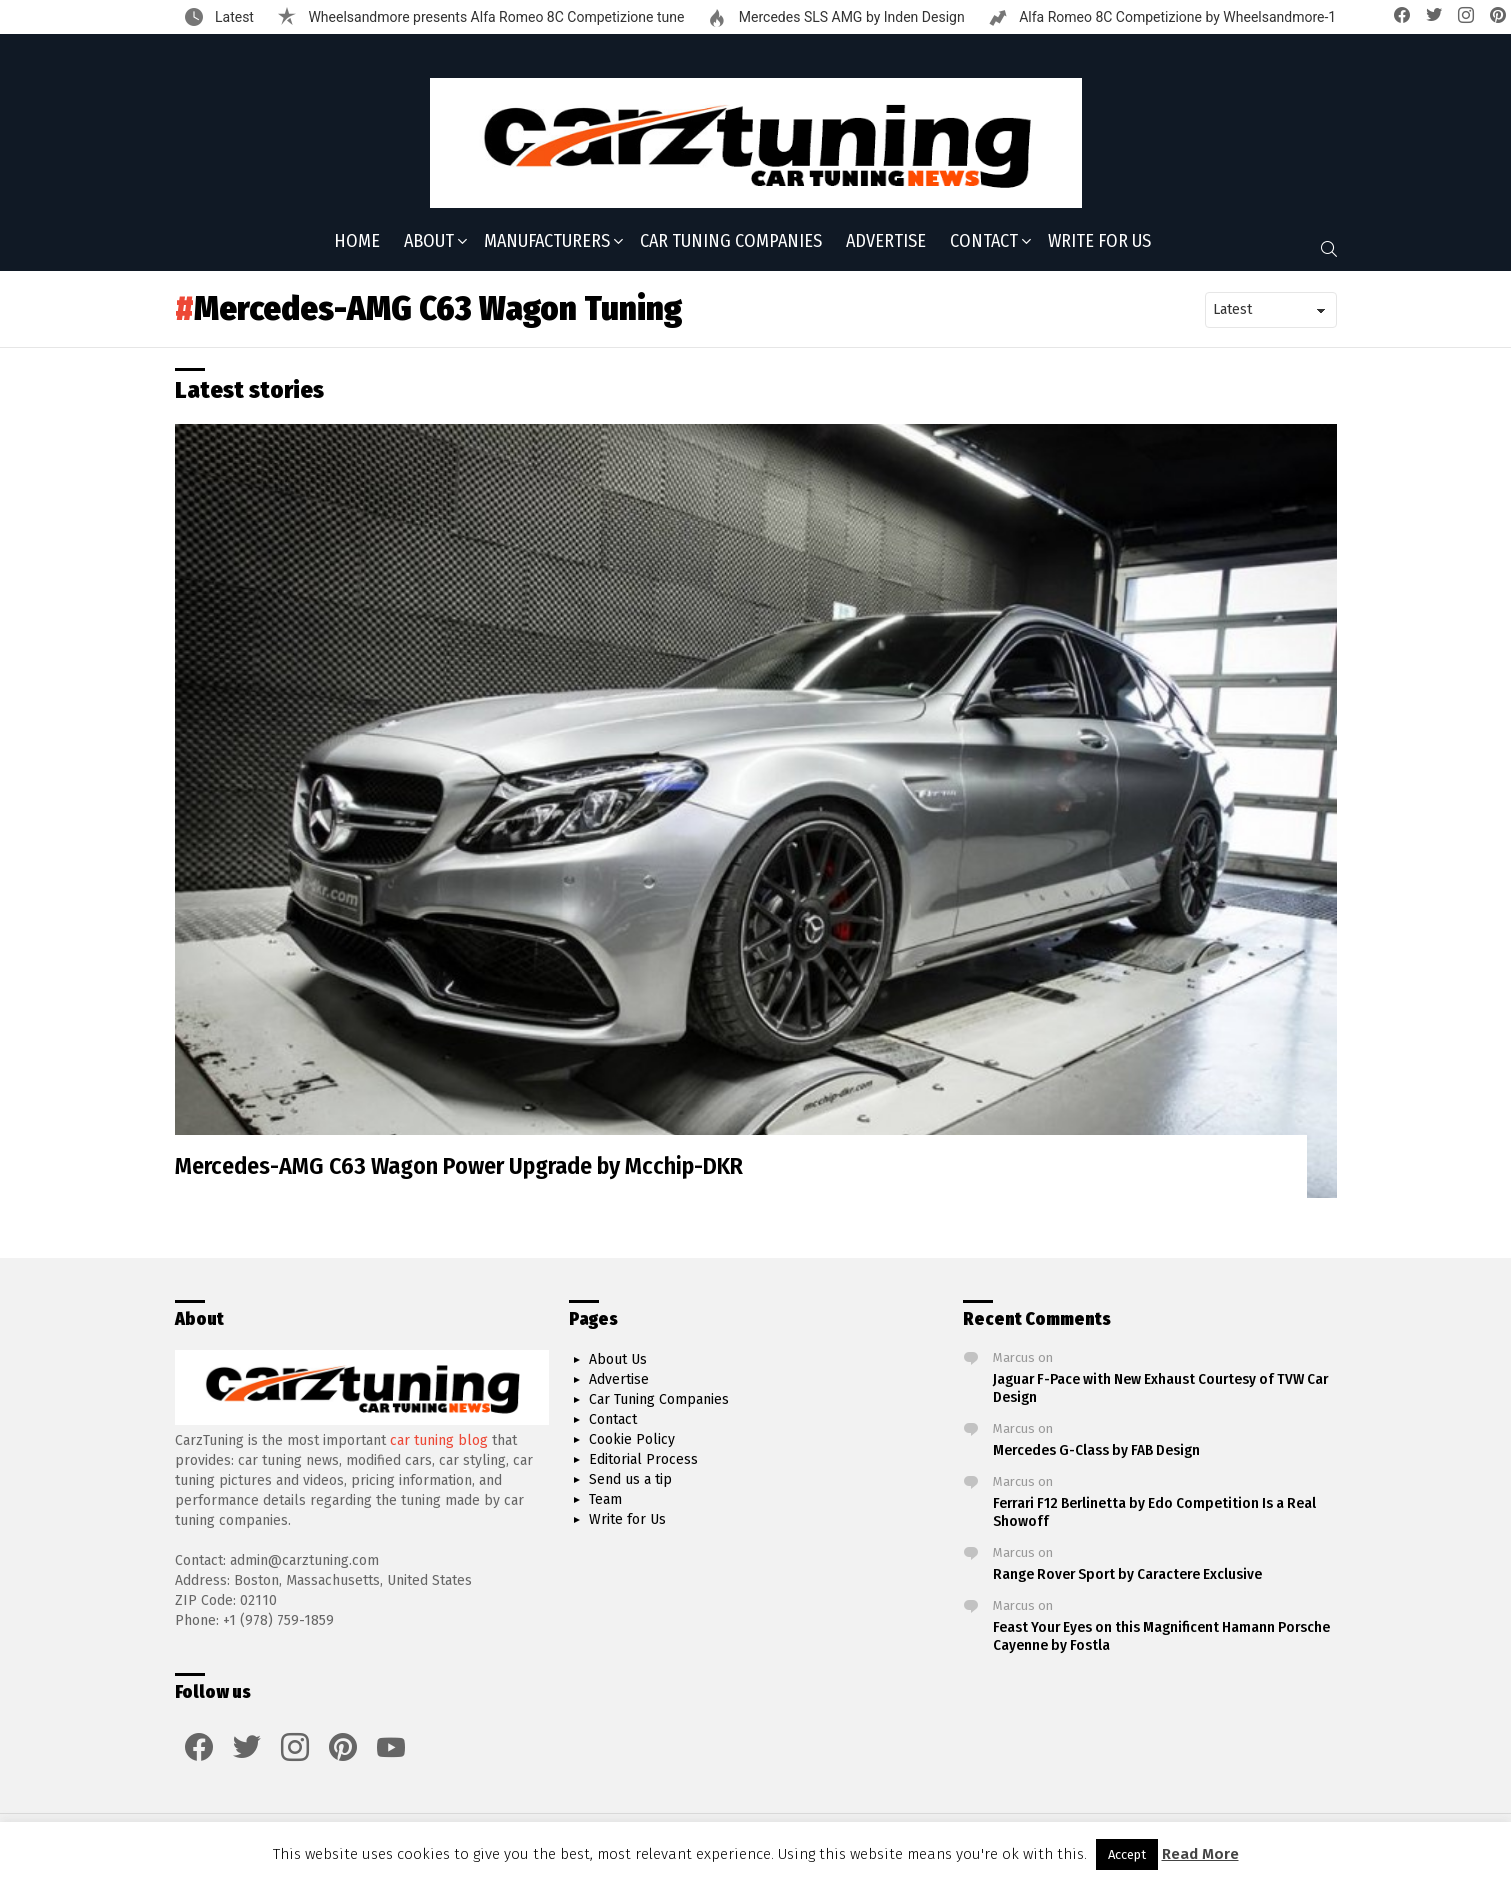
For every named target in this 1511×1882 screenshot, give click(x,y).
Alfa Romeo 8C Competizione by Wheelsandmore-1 (1176, 17)
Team (605, 1499)
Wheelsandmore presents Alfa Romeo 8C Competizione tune (494, 17)
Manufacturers (547, 243)
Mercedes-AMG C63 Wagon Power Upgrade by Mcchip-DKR (459, 1166)
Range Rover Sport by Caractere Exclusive (1127, 1574)
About (429, 243)
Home (357, 241)
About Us (618, 1359)
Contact (984, 243)
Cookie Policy (632, 1439)
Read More (1200, 1854)
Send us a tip (630, 1479)
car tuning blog (439, 1440)
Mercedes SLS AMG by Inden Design (849, 17)
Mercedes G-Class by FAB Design (1096, 1450)
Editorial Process (643, 1459)
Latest (233, 17)
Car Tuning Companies (731, 241)
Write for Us (1099, 241)
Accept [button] (1127, 1854)
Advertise (886, 241)
